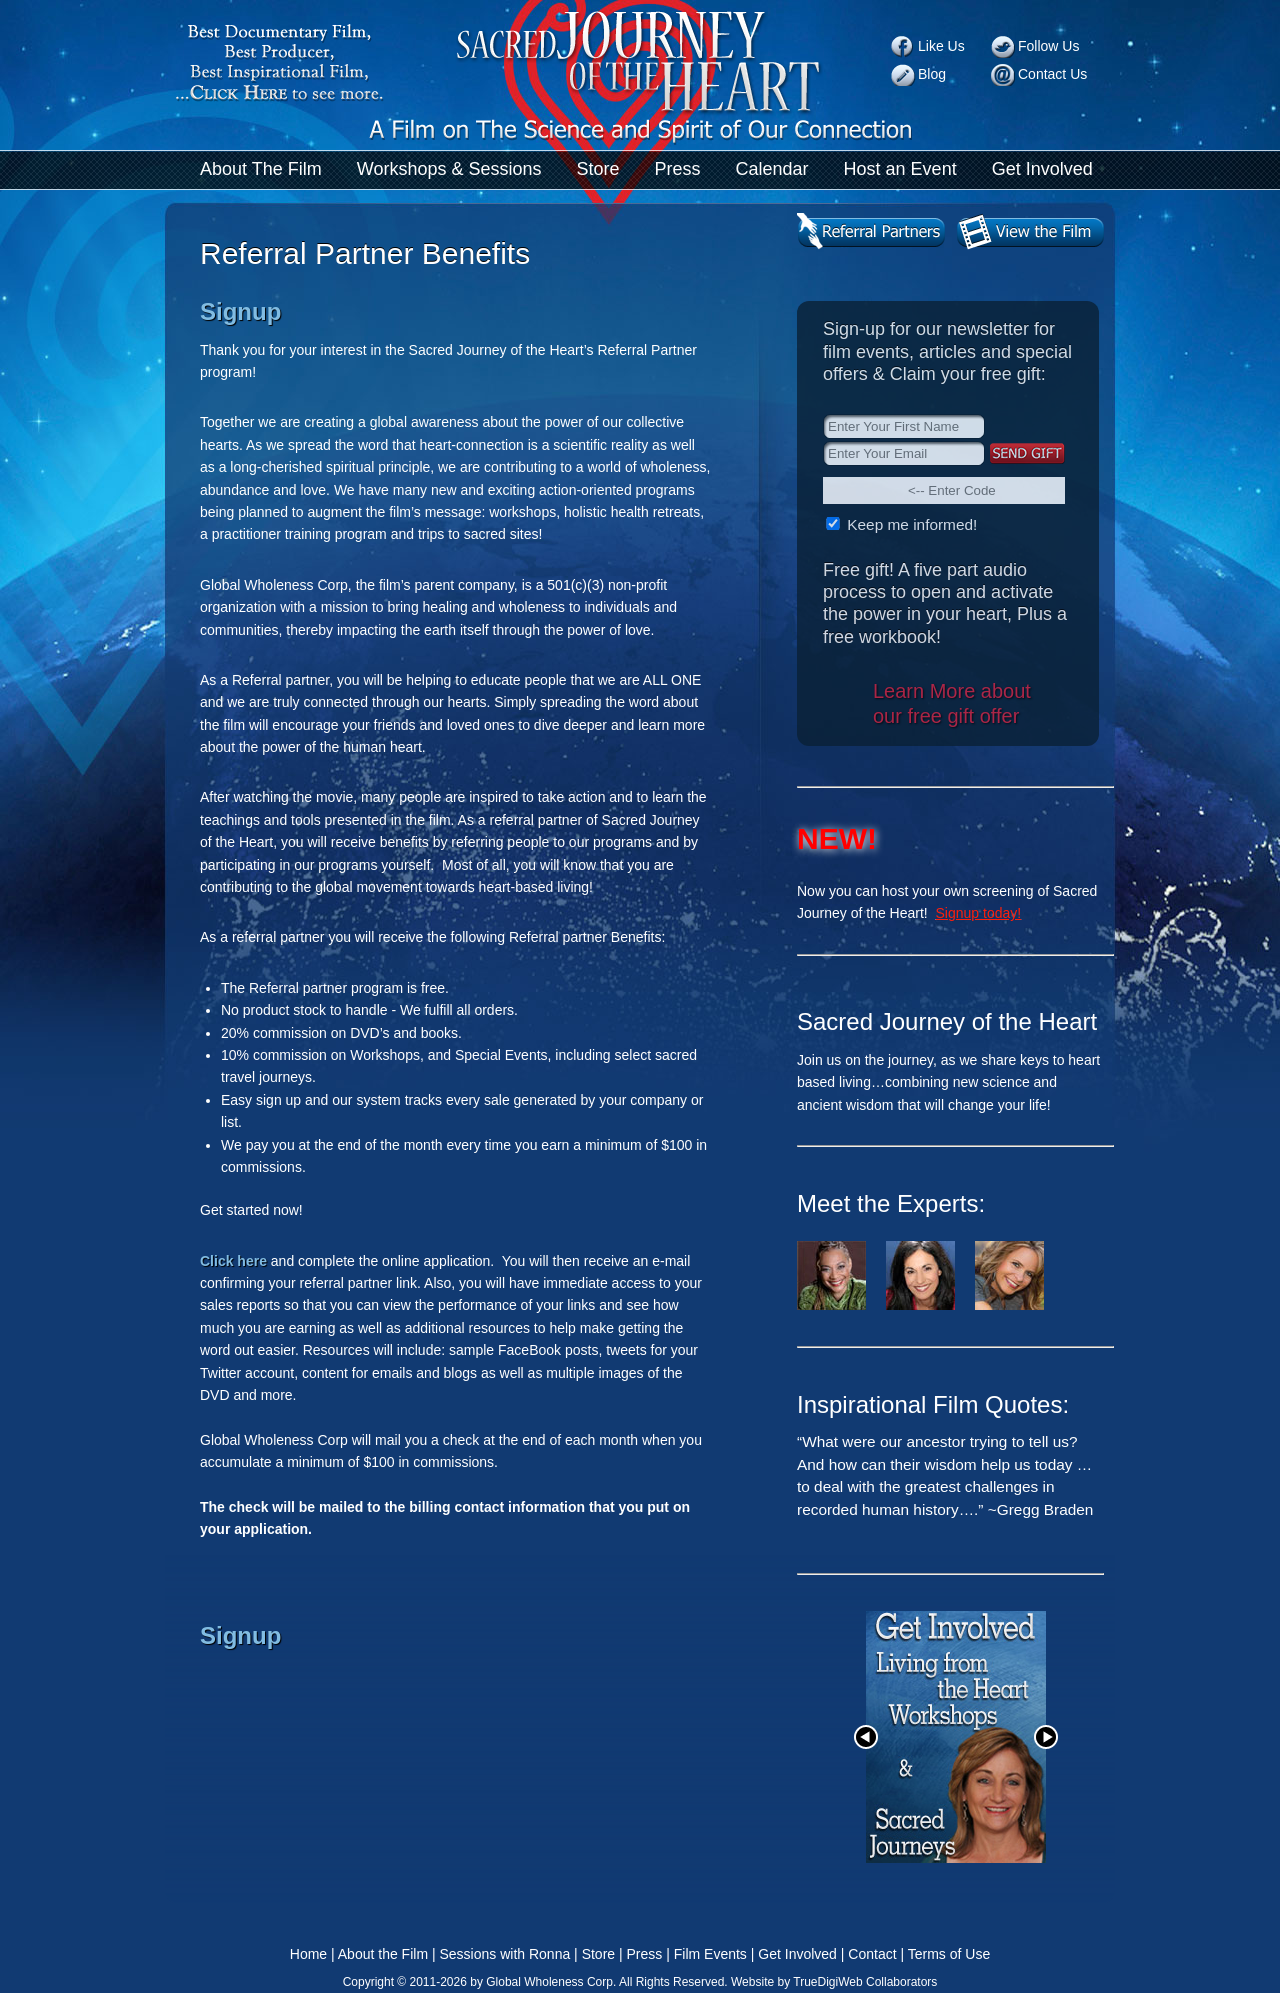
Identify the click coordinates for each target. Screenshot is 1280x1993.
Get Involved (1042, 169)
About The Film (261, 169)
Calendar (772, 169)
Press (678, 169)
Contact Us (1052, 74)
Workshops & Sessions (449, 169)
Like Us (941, 46)
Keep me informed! (910, 524)
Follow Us (1048, 46)
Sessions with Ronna (504, 1954)
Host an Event (900, 169)
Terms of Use (949, 1954)
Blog (932, 74)
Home (308, 1954)
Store (597, 169)
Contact (872, 1954)
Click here (233, 1261)
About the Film (383, 1954)
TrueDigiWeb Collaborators (865, 1982)
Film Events (710, 1954)
